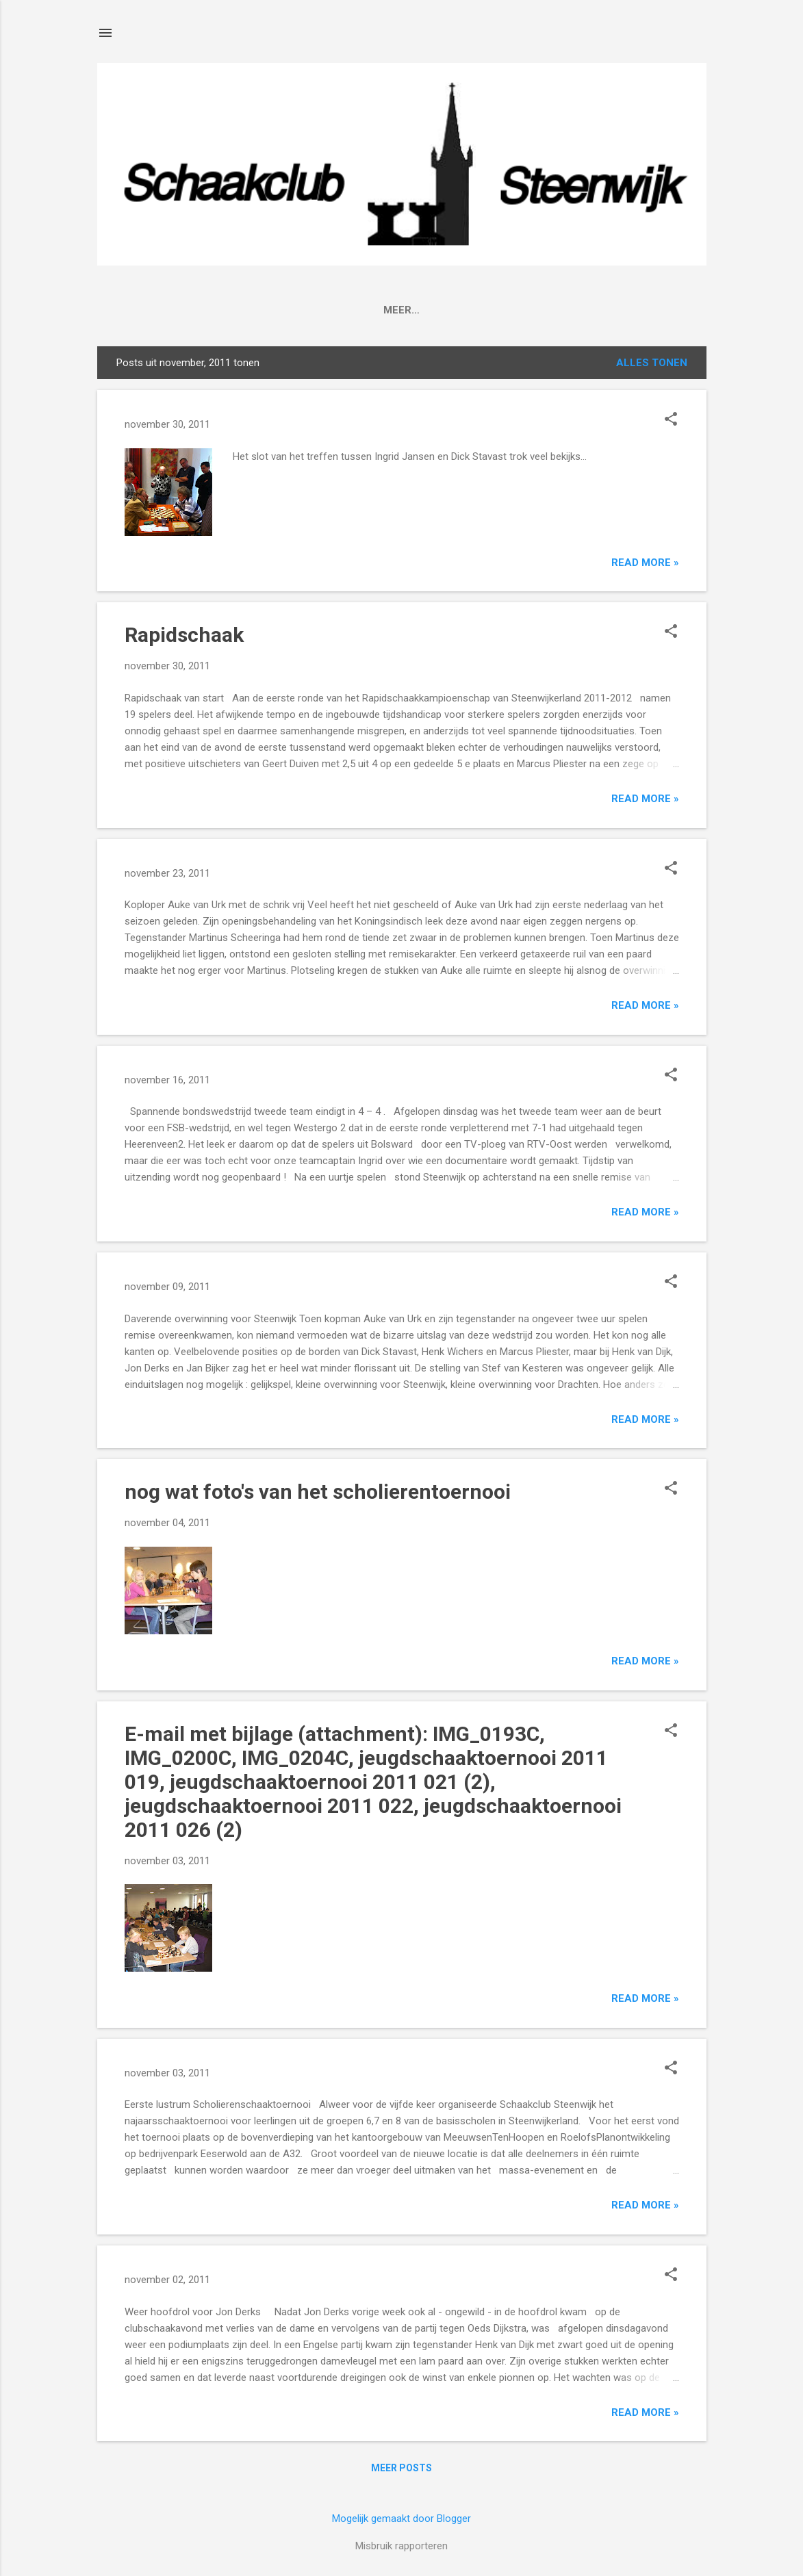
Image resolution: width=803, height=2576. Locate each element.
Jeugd (550, 310)
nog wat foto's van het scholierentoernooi (318, 1492)
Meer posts (401, 2467)
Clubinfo (196, 310)
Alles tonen (651, 363)
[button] (671, 420)
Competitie (345, 310)
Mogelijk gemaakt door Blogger (401, 2518)
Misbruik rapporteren (401, 2546)
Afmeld (612, 310)
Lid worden (477, 310)
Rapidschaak (184, 635)
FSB (411, 310)
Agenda (268, 310)
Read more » (645, 562)
